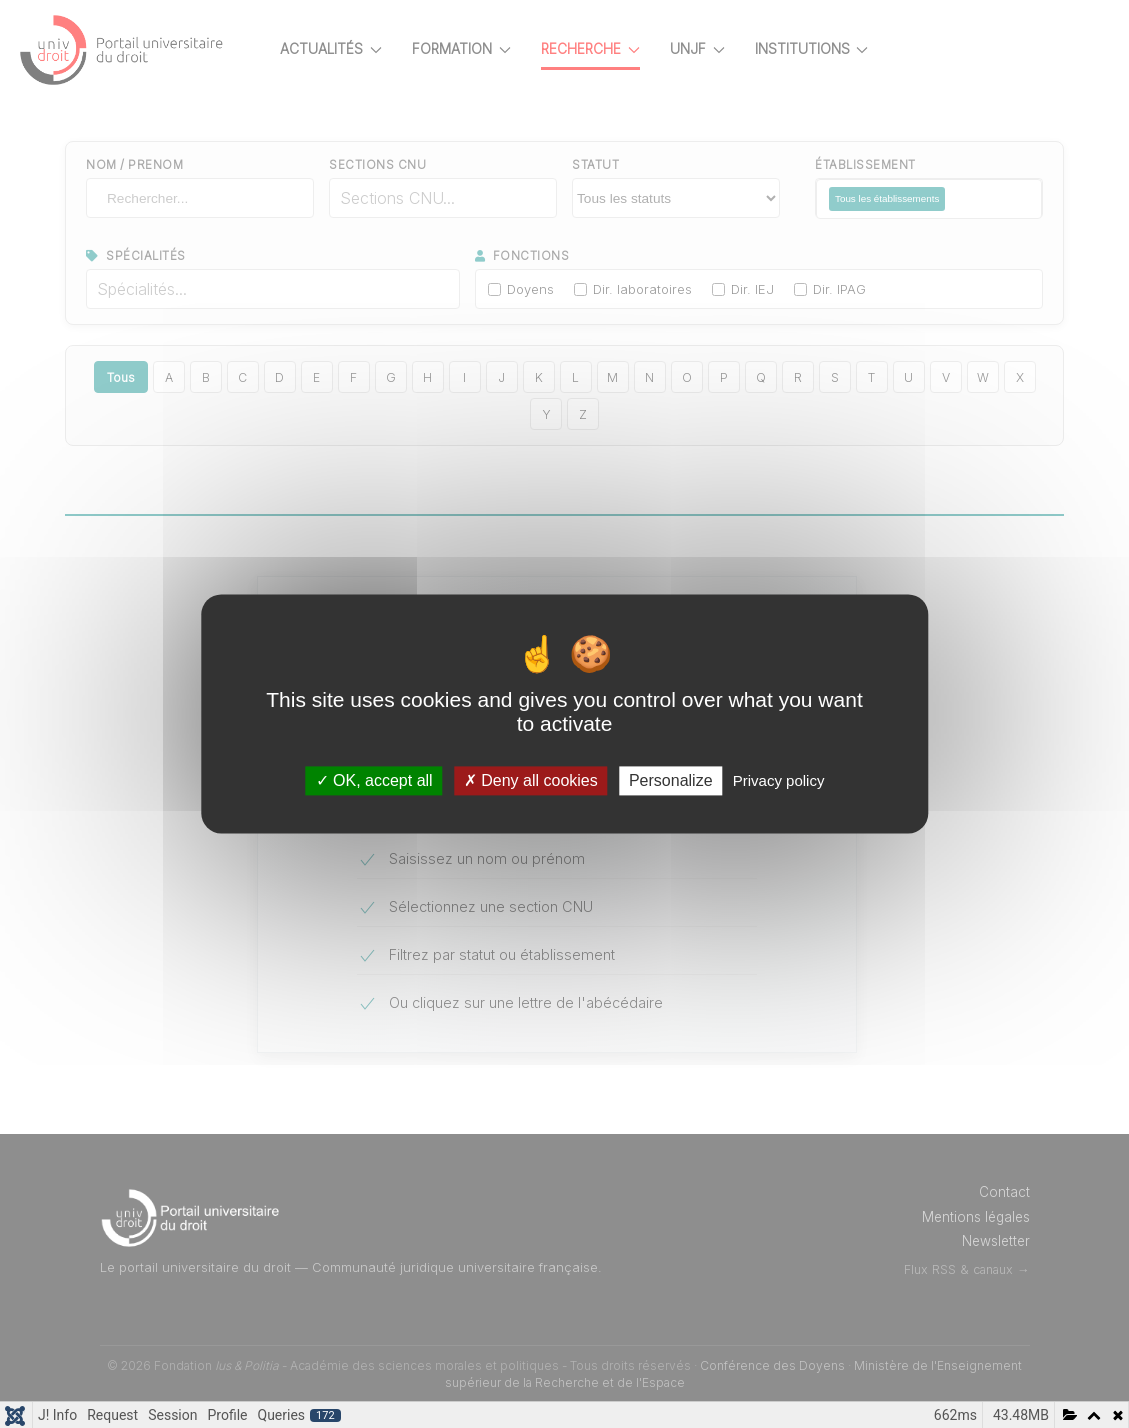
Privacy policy (779, 780)
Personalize (671, 780)
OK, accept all (374, 780)
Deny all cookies (531, 780)
